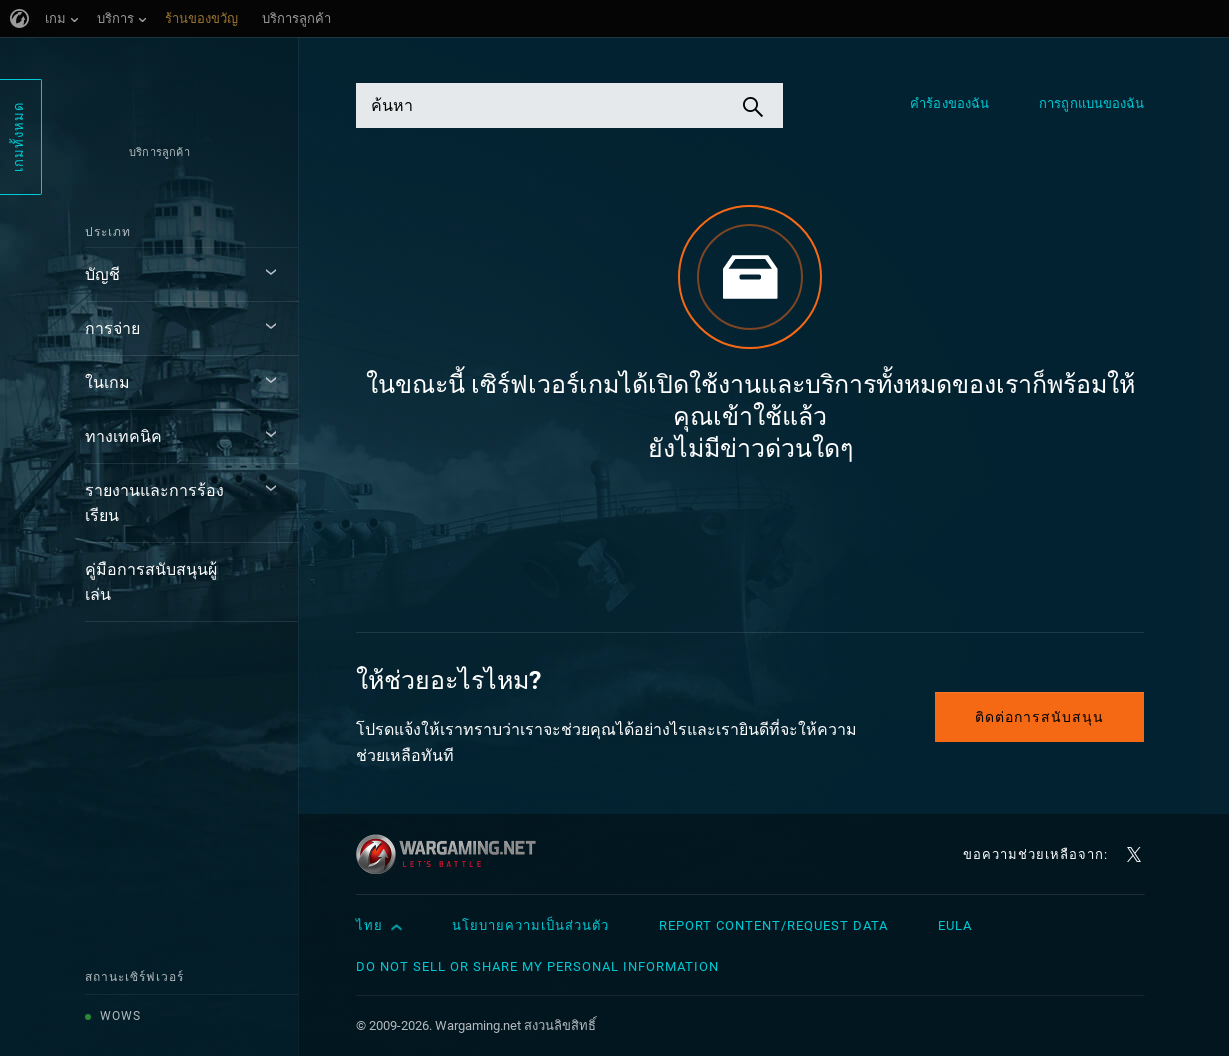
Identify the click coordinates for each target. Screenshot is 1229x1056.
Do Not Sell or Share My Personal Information (537, 966)
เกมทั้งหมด (18, 137)
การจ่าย (112, 328)
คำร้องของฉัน (949, 103)
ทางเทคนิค (123, 436)
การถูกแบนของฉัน (1091, 103)
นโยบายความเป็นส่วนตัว (530, 925)
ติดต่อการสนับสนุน (1039, 717)
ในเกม (107, 382)
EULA (955, 925)
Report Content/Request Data (773, 925)
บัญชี (102, 274)
